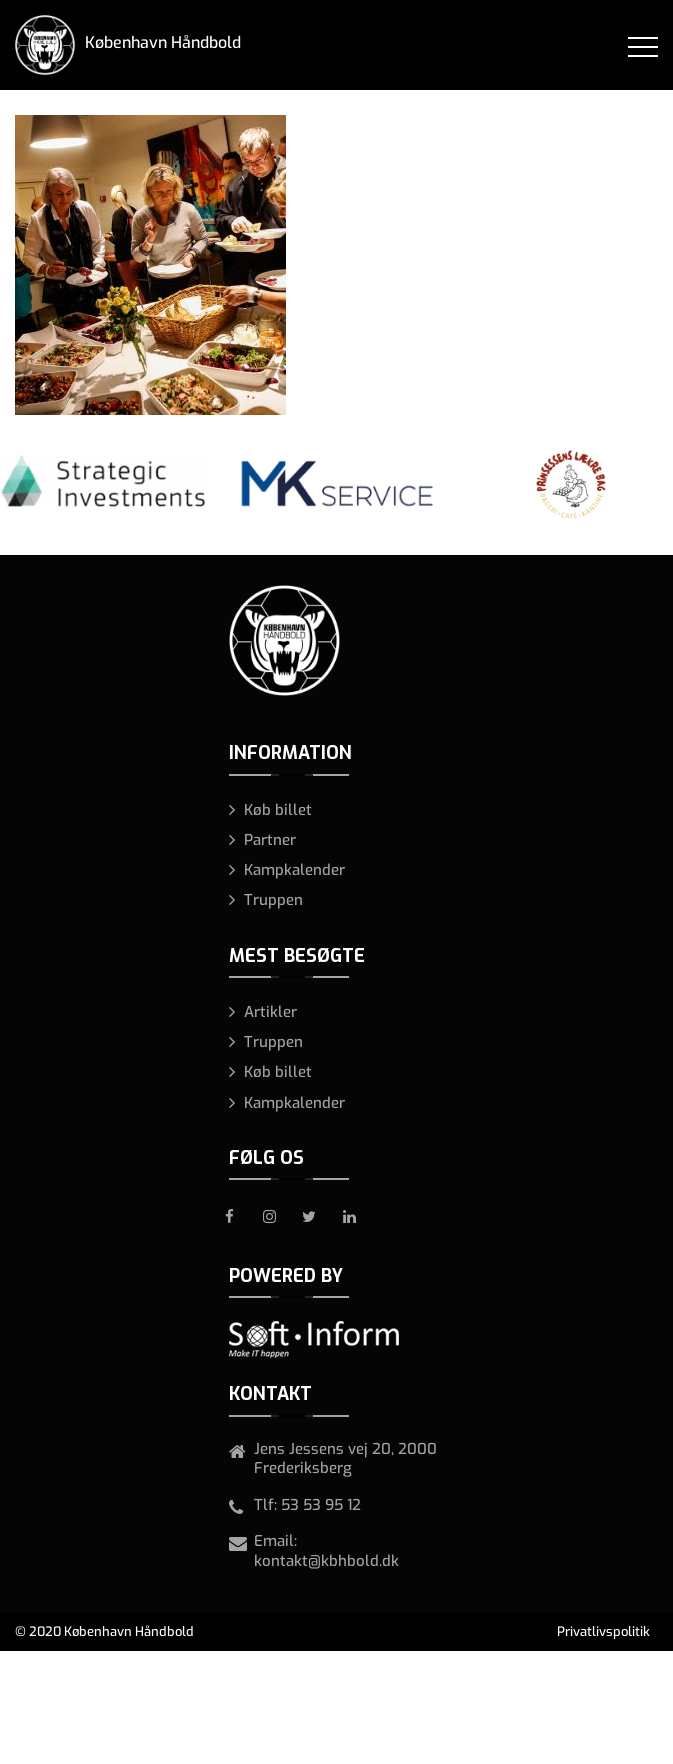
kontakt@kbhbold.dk (326, 1561)
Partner (270, 840)
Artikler (270, 1012)
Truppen (273, 900)
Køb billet (278, 810)
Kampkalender (294, 870)
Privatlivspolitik (603, 1631)
